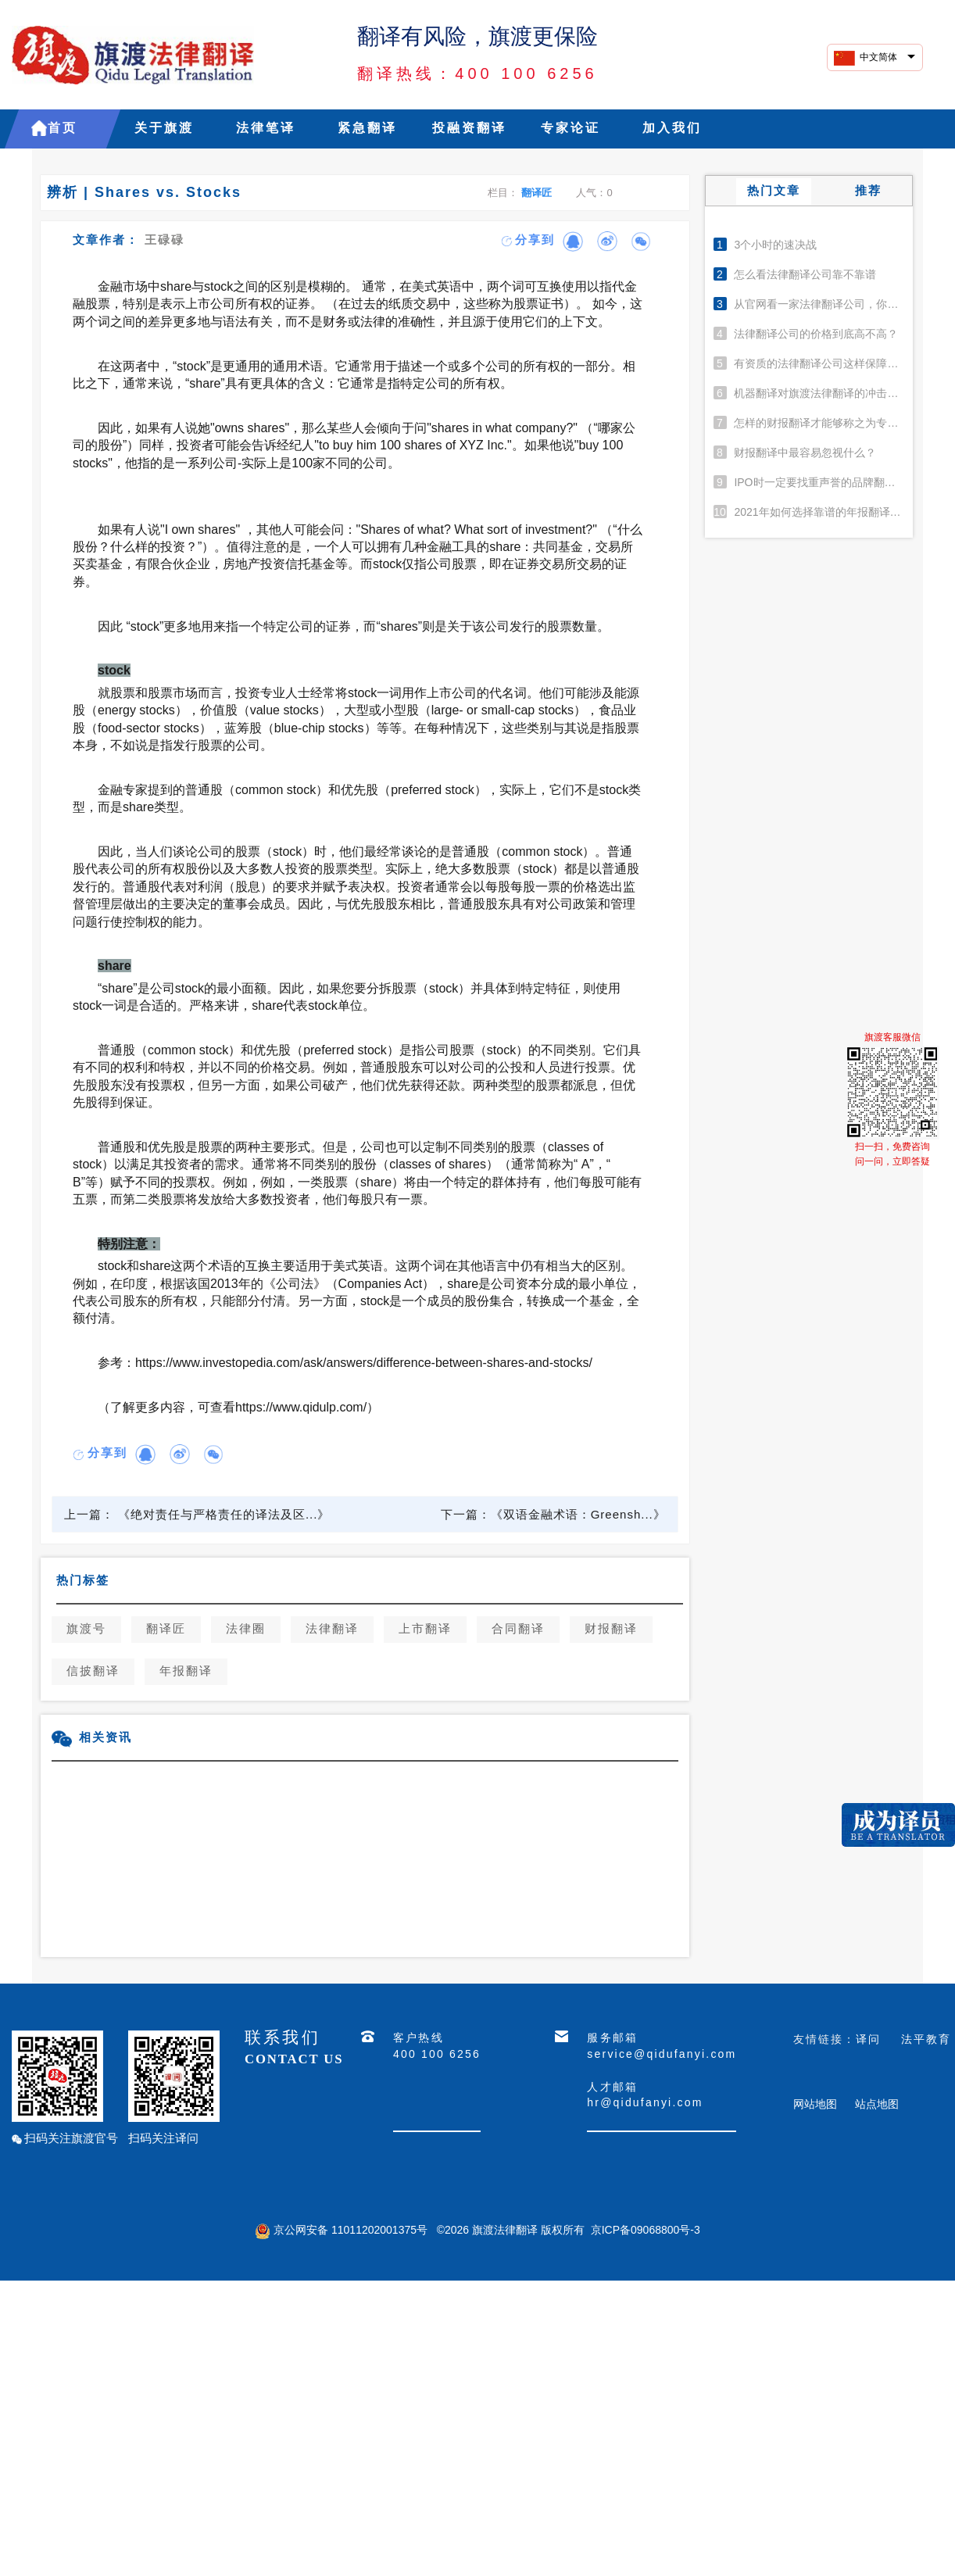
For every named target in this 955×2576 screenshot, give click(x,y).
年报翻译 (186, 1671)
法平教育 (926, 2039)
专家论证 (570, 128)
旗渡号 (86, 1629)
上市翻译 (425, 1629)
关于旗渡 (164, 128)
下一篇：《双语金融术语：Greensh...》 (553, 1514)
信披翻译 (93, 1671)
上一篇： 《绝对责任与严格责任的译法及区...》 (197, 1514)
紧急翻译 (367, 128)
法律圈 (246, 1629)
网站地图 (815, 2104)
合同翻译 (518, 1629)
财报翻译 (611, 1629)
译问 (868, 2039)
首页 (62, 128)
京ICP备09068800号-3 (645, 2230)
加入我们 (672, 128)
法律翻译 (332, 1629)
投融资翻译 (469, 128)
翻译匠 (536, 193)
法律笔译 (265, 128)
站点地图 (877, 2104)
